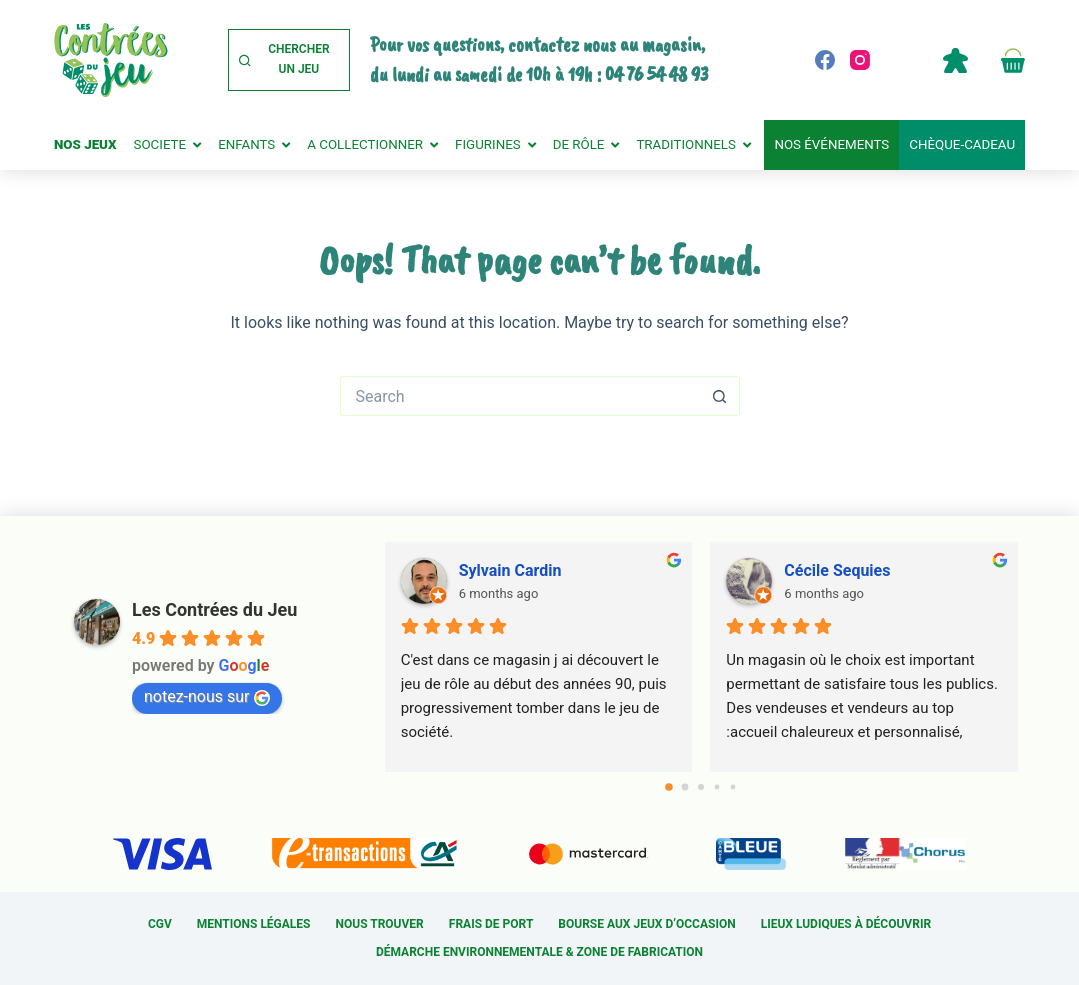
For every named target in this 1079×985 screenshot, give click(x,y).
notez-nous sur (207, 696)
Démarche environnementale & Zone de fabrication (539, 952)
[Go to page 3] (717, 787)
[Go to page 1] (685, 787)
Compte (955, 60)
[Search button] (720, 396)
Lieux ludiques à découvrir (846, 924)
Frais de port (491, 924)
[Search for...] (520, 396)
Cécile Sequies (837, 570)
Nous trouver (380, 924)
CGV (160, 924)
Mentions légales (254, 924)
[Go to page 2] (701, 787)
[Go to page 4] (733, 787)
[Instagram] (860, 60)
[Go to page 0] (670, 787)
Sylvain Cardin (510, 570)
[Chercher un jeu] (289, 60)
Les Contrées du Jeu (214, 609)
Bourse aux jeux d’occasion (646, 924)
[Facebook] (825, 60)
